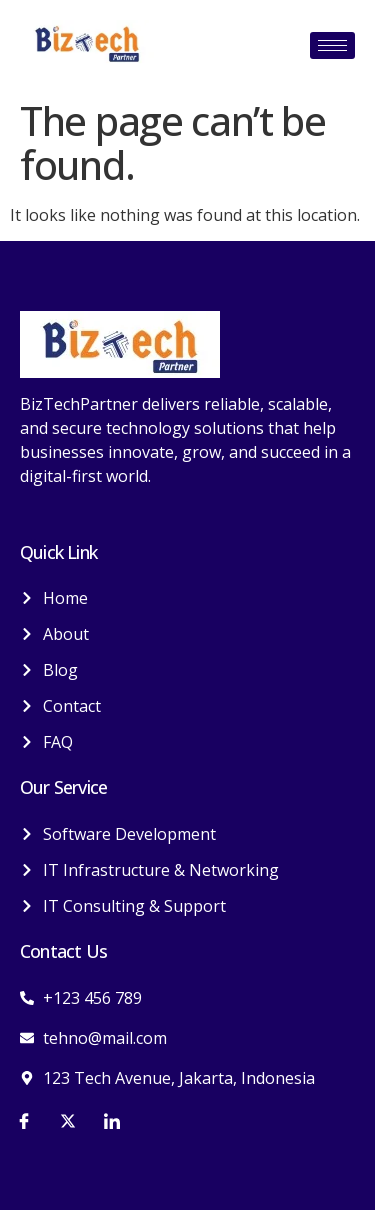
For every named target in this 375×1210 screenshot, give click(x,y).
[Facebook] (24, 1120)
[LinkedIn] (112, 1120)
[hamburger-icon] (332, 45)
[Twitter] (68, 1120)
